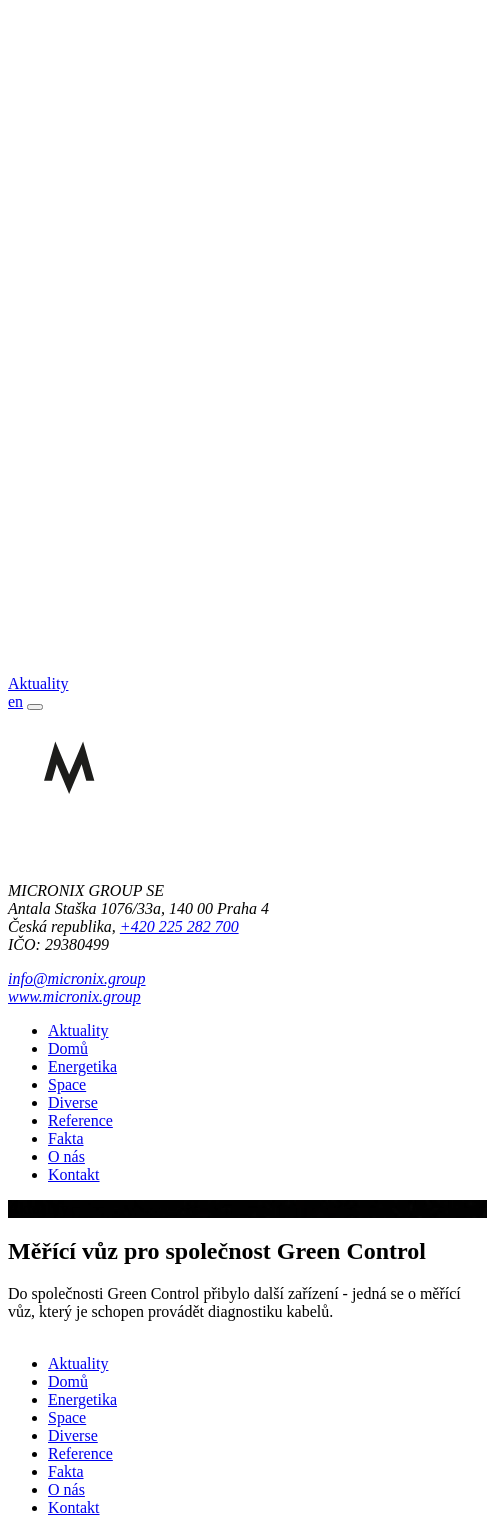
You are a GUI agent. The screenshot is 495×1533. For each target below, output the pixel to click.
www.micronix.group (74, 996)
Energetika (82, 1066)
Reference (80, 1120)
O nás (66, 1156)
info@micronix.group (77, 978)
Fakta (66, 1138)
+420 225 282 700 (179, 926)
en (15, 701)
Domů (68, 1048)
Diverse (73, 1102)
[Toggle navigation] (35, 707)
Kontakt (74, 1174)
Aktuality (78, 1030)
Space (67, 1084)
